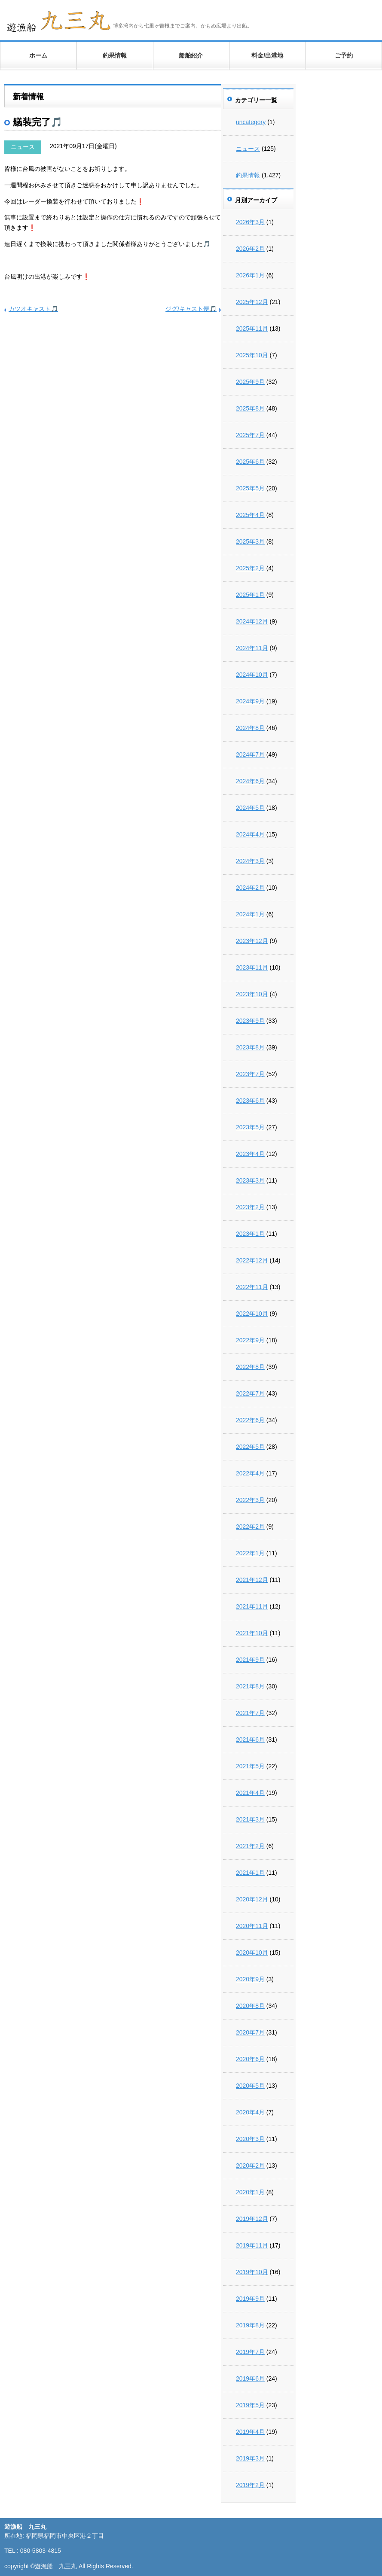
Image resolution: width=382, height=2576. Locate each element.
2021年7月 (250, 1712)
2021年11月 (252, 1606)
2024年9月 (250, 701)
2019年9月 (250, 2298)
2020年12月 (252, 1899)
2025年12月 (252, 301)
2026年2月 (250, 248)
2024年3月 (250, 861)
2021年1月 (250, 1872)
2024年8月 (250, 727)
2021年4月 (250, 1792)
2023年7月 (250, 1074)
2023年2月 (250, 1207)
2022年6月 (250, 1420)
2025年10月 (252, 355)
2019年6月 (250, 2378)
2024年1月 (250, 914)
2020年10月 (252, 1952)
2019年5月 (250, 2405)
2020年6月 (250, 2059)
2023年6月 (250, 1100)
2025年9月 (250, 381)
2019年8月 (250, 2325)
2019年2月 (250, 2485)
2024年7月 (250, 754)
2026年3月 (250, 222)
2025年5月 (250, 488)
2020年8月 (250, 2005)
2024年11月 (252, 648)
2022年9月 (250, 1340)
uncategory (251, 122)
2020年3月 (250, 2138)
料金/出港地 (267, 55)
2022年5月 (250, 1446)
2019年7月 (250, 2351)
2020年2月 (250, 2165)
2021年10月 (252, 1633)
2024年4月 (250, 834)
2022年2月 (250, 1526)
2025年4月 (250, 514)
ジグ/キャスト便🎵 (191, 308)
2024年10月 (252, 674)
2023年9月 (250, 1020)
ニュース (23, 146)
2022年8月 (250, 1366)
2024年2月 (250, 887)
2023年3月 (250, 1180)
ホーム (38, 55)
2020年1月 (250, 2192)
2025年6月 (250, 461)
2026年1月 (250, 275)
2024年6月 (250, 781)
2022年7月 (250, 1393)
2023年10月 (252, 994)
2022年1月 (250, 1553)
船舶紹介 (191, 55)
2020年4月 (250, 2112)
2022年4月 (250, 1473)
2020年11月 (252, 1925)
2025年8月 (250, 408)
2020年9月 (250, 1979)
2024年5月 (250, 807)
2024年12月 (252, 621)
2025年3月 (250, 541)
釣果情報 (115, 55)
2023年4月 (250, 1153)
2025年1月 (250, 594)
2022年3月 (250, 1499)
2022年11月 (252, 1286)
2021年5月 (250, 1766)
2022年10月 (252, 1313)
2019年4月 (250, 2431)
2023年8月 (250, 1047)
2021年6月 (250, 1739)
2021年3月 (250, 1819)
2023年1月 (250, 1233)
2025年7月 (250, 435)
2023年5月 (250, 1127)
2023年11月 (252, 967)
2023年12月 (252, 940)
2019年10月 (252, 2272)
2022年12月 (252, 1260)
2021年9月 (250, 1659)
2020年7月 (250, 2032)
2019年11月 (252, 2245)
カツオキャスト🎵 (33, 308)
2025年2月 (250, 568)
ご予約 (344, 55)
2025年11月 (252, 328)
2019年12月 (252, 2218)
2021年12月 (252, 1579)
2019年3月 (250, 2458)
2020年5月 (250, 2085)
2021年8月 (250, 1686)
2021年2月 (250, 1846)
